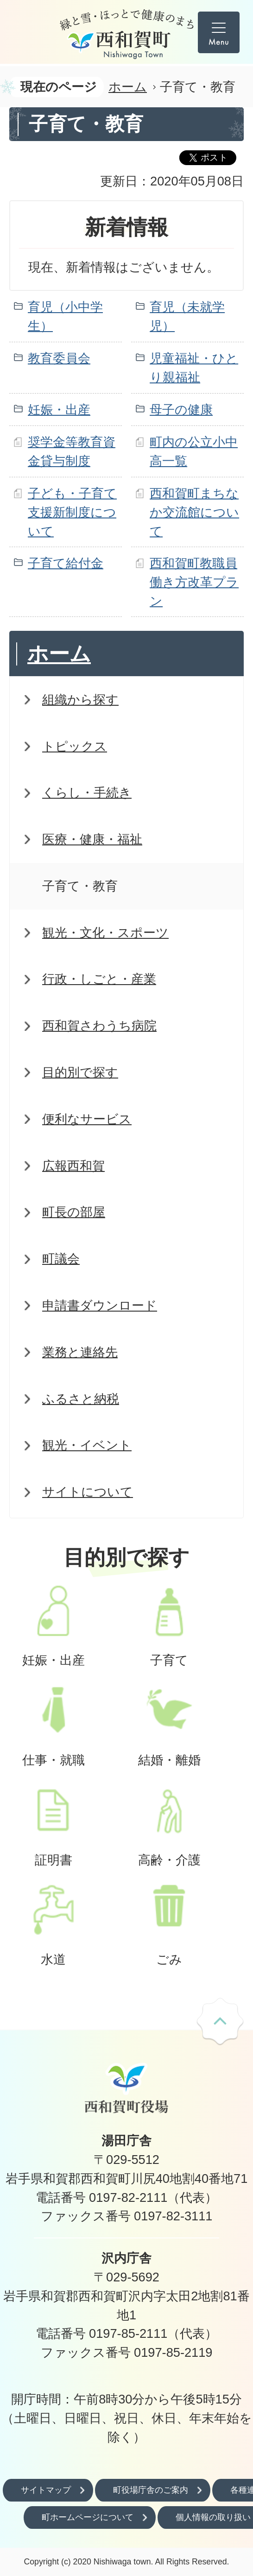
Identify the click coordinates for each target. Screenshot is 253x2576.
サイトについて (87, 1492)
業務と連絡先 (80, 1352)
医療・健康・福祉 (92, 839)
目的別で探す (80, 1072)
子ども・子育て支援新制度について (72, 512)
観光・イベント (87, 1445)
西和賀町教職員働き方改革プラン (194, 582)
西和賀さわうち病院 (99, 1025)
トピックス (74, 746)
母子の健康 (181, 409)
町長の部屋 (73, 1212)
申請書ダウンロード (99, 1305)
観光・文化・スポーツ (105, 932)
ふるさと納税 (80, 1399)
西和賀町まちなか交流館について (194, 512)
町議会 (61, 1258)
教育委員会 (59, 358)
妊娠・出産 (59, 409)
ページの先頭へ (220, 2022)
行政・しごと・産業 (99, 979)
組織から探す (80, 699)
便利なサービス (87, 1119)
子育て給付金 (65, 563)
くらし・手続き (87, 792)
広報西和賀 (73, 1166)
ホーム (127, 87)
